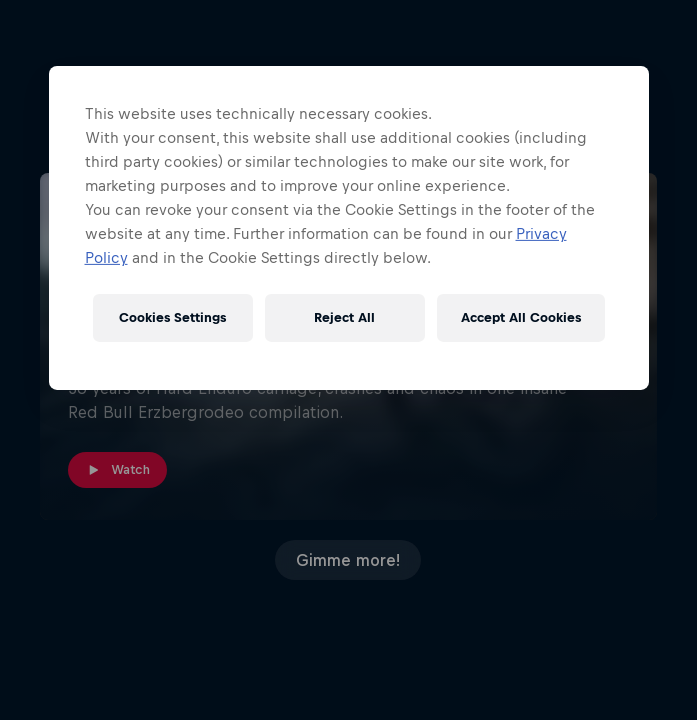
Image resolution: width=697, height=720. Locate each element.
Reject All (344, 317)
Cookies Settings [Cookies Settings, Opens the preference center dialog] (172, 317)
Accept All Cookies (521, 317)
